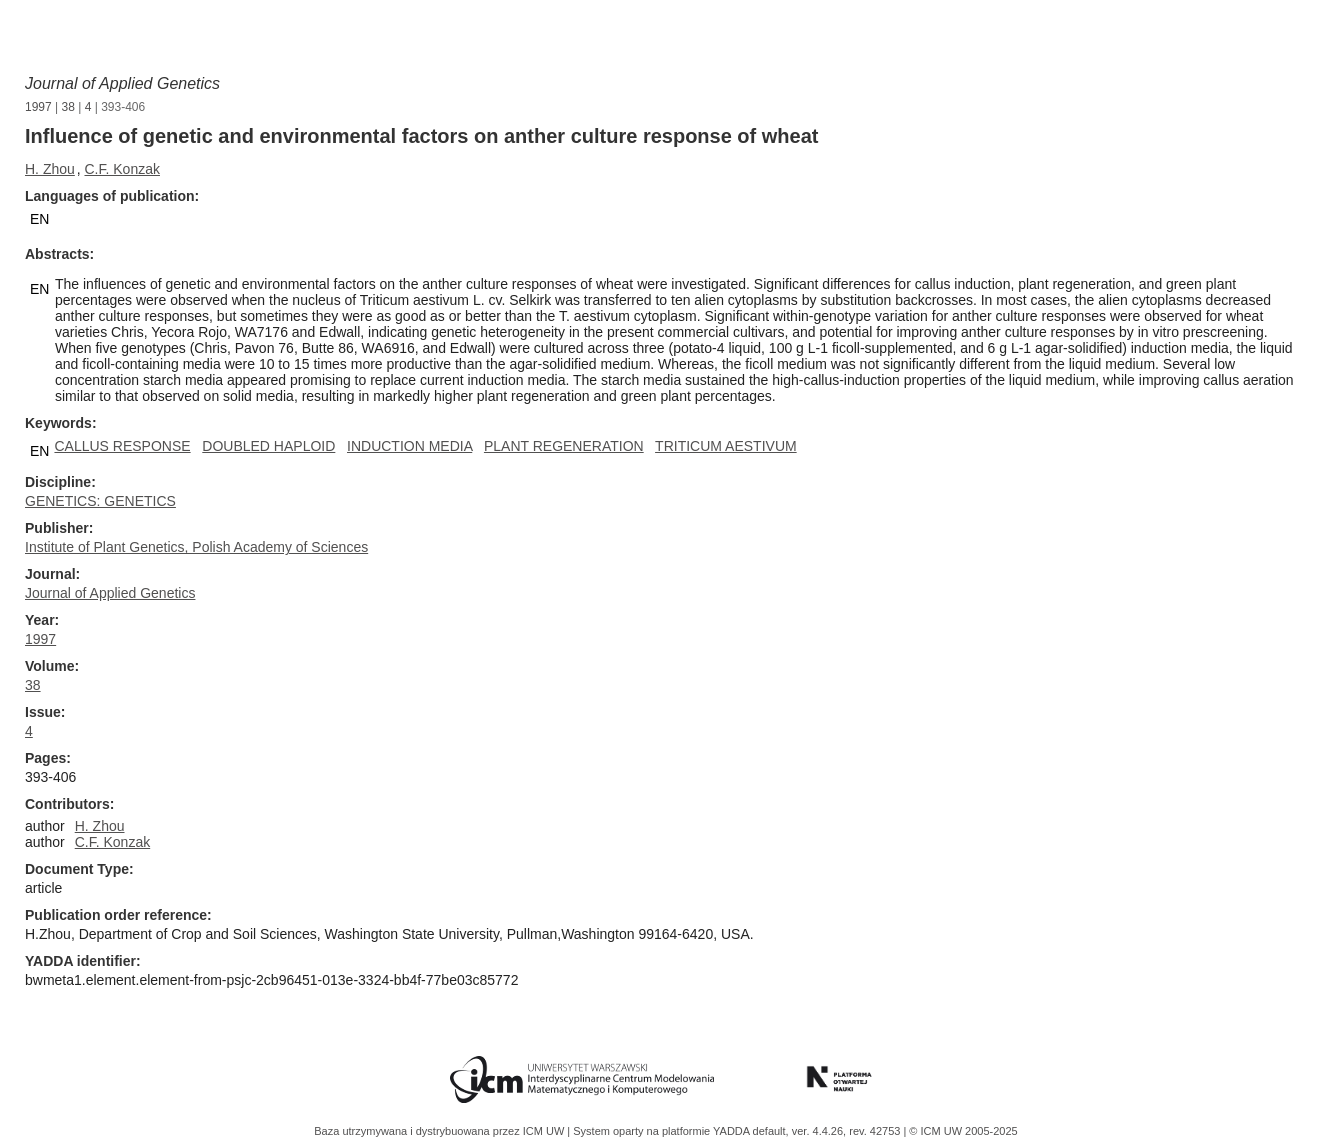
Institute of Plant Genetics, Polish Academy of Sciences (196, 547)
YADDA (733, 1131)
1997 (38, 107)
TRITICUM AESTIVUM (726, 446)
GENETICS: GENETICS (100, 501)
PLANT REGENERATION (564, 446)
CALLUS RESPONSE (122, 446)
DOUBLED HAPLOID (268, 446)
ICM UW (545, 1131)
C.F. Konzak (121, 169)
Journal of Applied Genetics (122, 83)
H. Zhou (50, 169)
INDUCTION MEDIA (409, 446)
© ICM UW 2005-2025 (963, 1131)
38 (68, 107)
